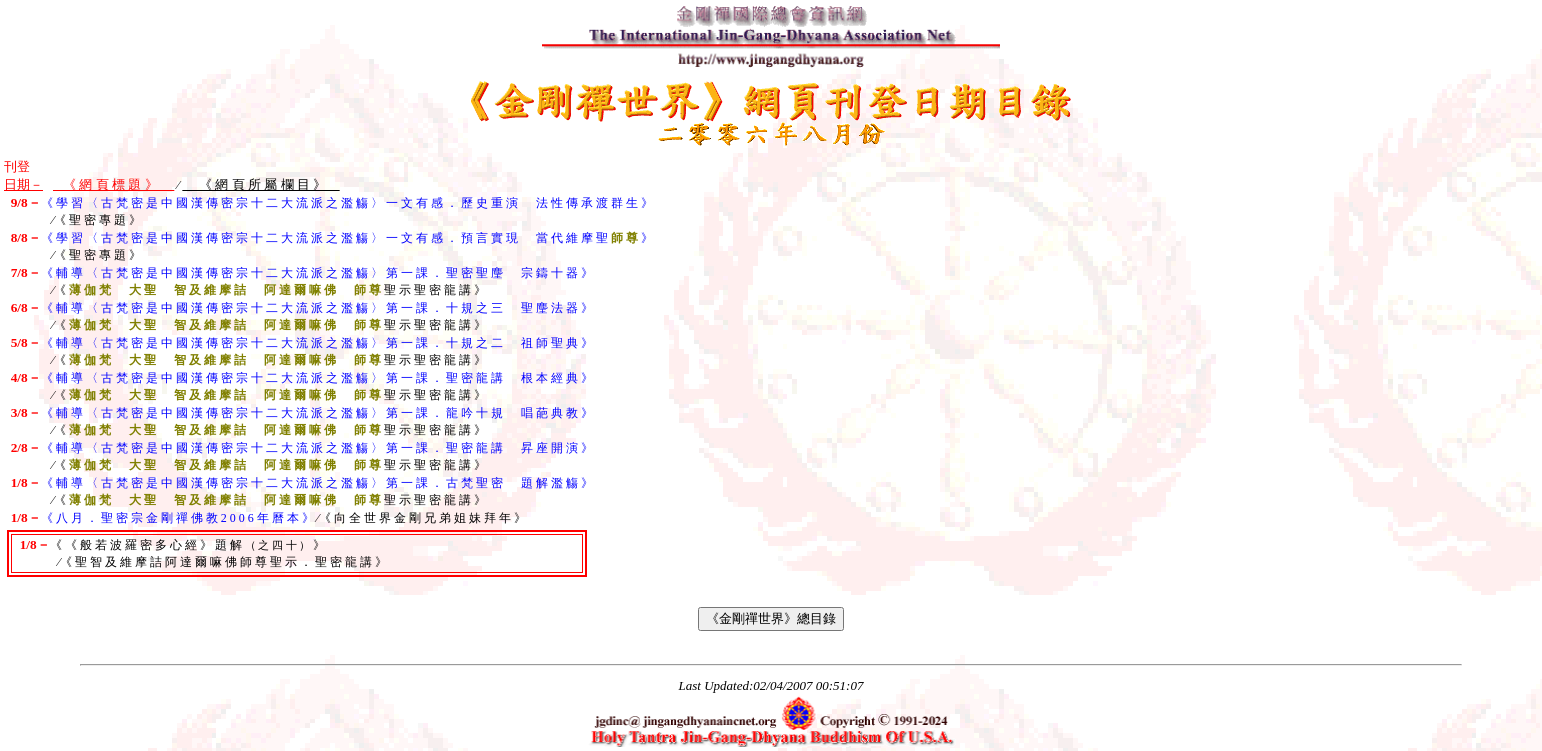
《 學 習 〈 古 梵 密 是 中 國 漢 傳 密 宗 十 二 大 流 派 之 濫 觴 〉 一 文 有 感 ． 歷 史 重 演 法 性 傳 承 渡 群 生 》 (347, 203)
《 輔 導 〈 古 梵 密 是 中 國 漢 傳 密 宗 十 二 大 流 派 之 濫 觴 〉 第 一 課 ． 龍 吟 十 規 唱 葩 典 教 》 (317, 413)
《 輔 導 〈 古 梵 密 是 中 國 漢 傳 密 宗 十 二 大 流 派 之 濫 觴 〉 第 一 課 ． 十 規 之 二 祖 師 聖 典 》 (317, 343)
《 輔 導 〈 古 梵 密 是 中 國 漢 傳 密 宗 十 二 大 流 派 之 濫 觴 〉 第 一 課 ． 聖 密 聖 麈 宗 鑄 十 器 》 (317, 273)
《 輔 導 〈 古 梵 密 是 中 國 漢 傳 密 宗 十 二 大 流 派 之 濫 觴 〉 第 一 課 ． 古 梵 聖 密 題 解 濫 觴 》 (317, 483)
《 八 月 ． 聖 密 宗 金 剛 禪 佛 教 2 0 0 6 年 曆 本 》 (177, 518)
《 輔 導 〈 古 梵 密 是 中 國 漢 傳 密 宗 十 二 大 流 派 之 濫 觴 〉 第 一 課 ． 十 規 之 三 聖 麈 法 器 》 (317, 308)
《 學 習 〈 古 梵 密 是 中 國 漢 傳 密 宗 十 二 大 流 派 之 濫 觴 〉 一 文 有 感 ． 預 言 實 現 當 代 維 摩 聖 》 (347, 238)
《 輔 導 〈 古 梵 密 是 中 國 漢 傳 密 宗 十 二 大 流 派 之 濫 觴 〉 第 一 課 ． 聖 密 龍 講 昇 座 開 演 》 (317, 448)
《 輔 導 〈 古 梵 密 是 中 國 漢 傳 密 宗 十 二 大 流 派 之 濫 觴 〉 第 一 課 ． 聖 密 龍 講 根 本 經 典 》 (317, 378)
